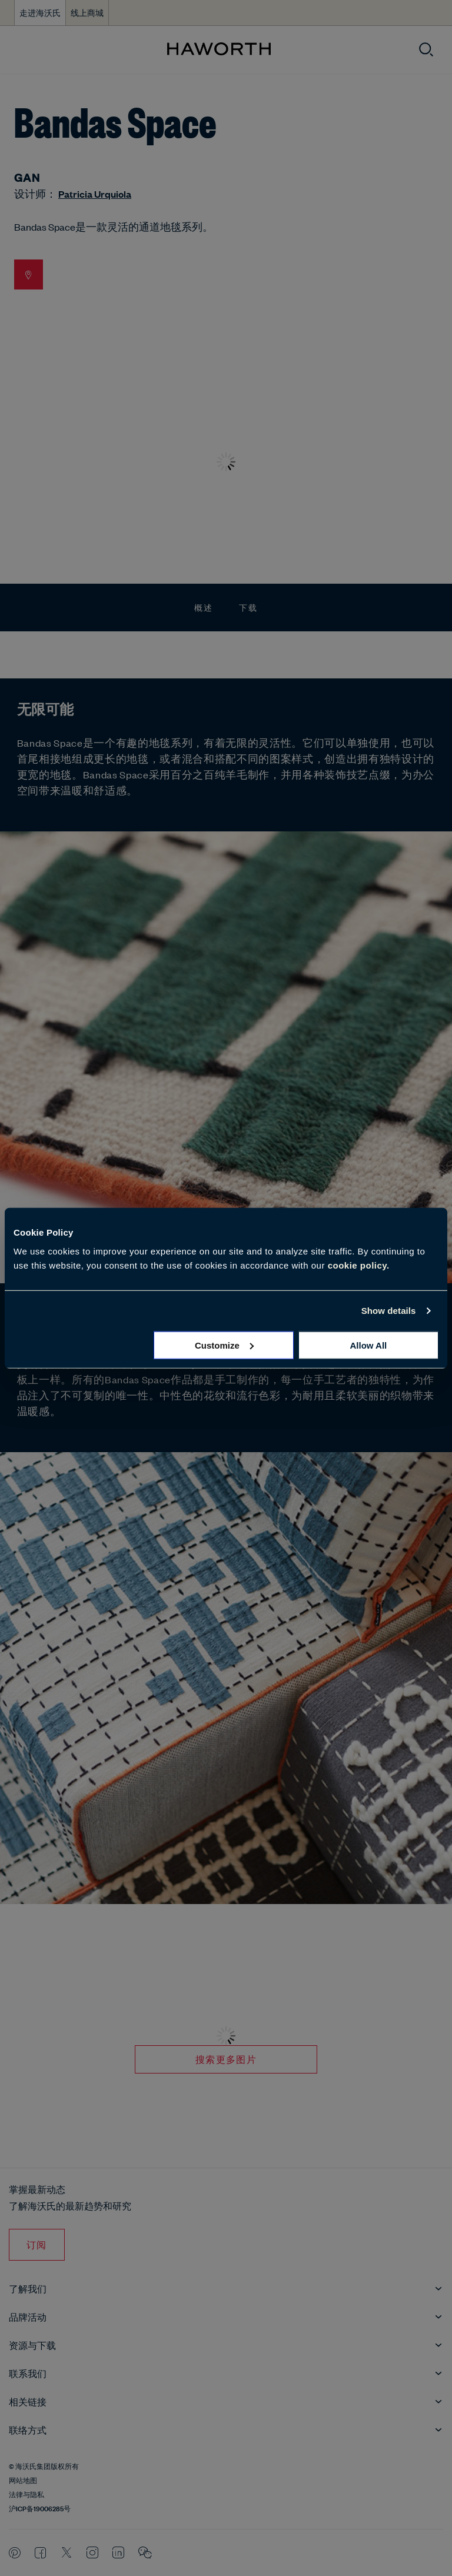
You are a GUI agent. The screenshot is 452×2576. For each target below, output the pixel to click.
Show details (388, 1311)
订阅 (36, 2244)
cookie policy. (359, 1265)
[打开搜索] (426, 49)
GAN (27, 177)
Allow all (368, 1345)
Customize (224, 1345)
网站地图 (23, 2479)
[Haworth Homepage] (219, 49)
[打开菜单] (19, 50)
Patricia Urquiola (94, 194)
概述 (203, 607)
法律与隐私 (26, 2494)
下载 (248, 607)
